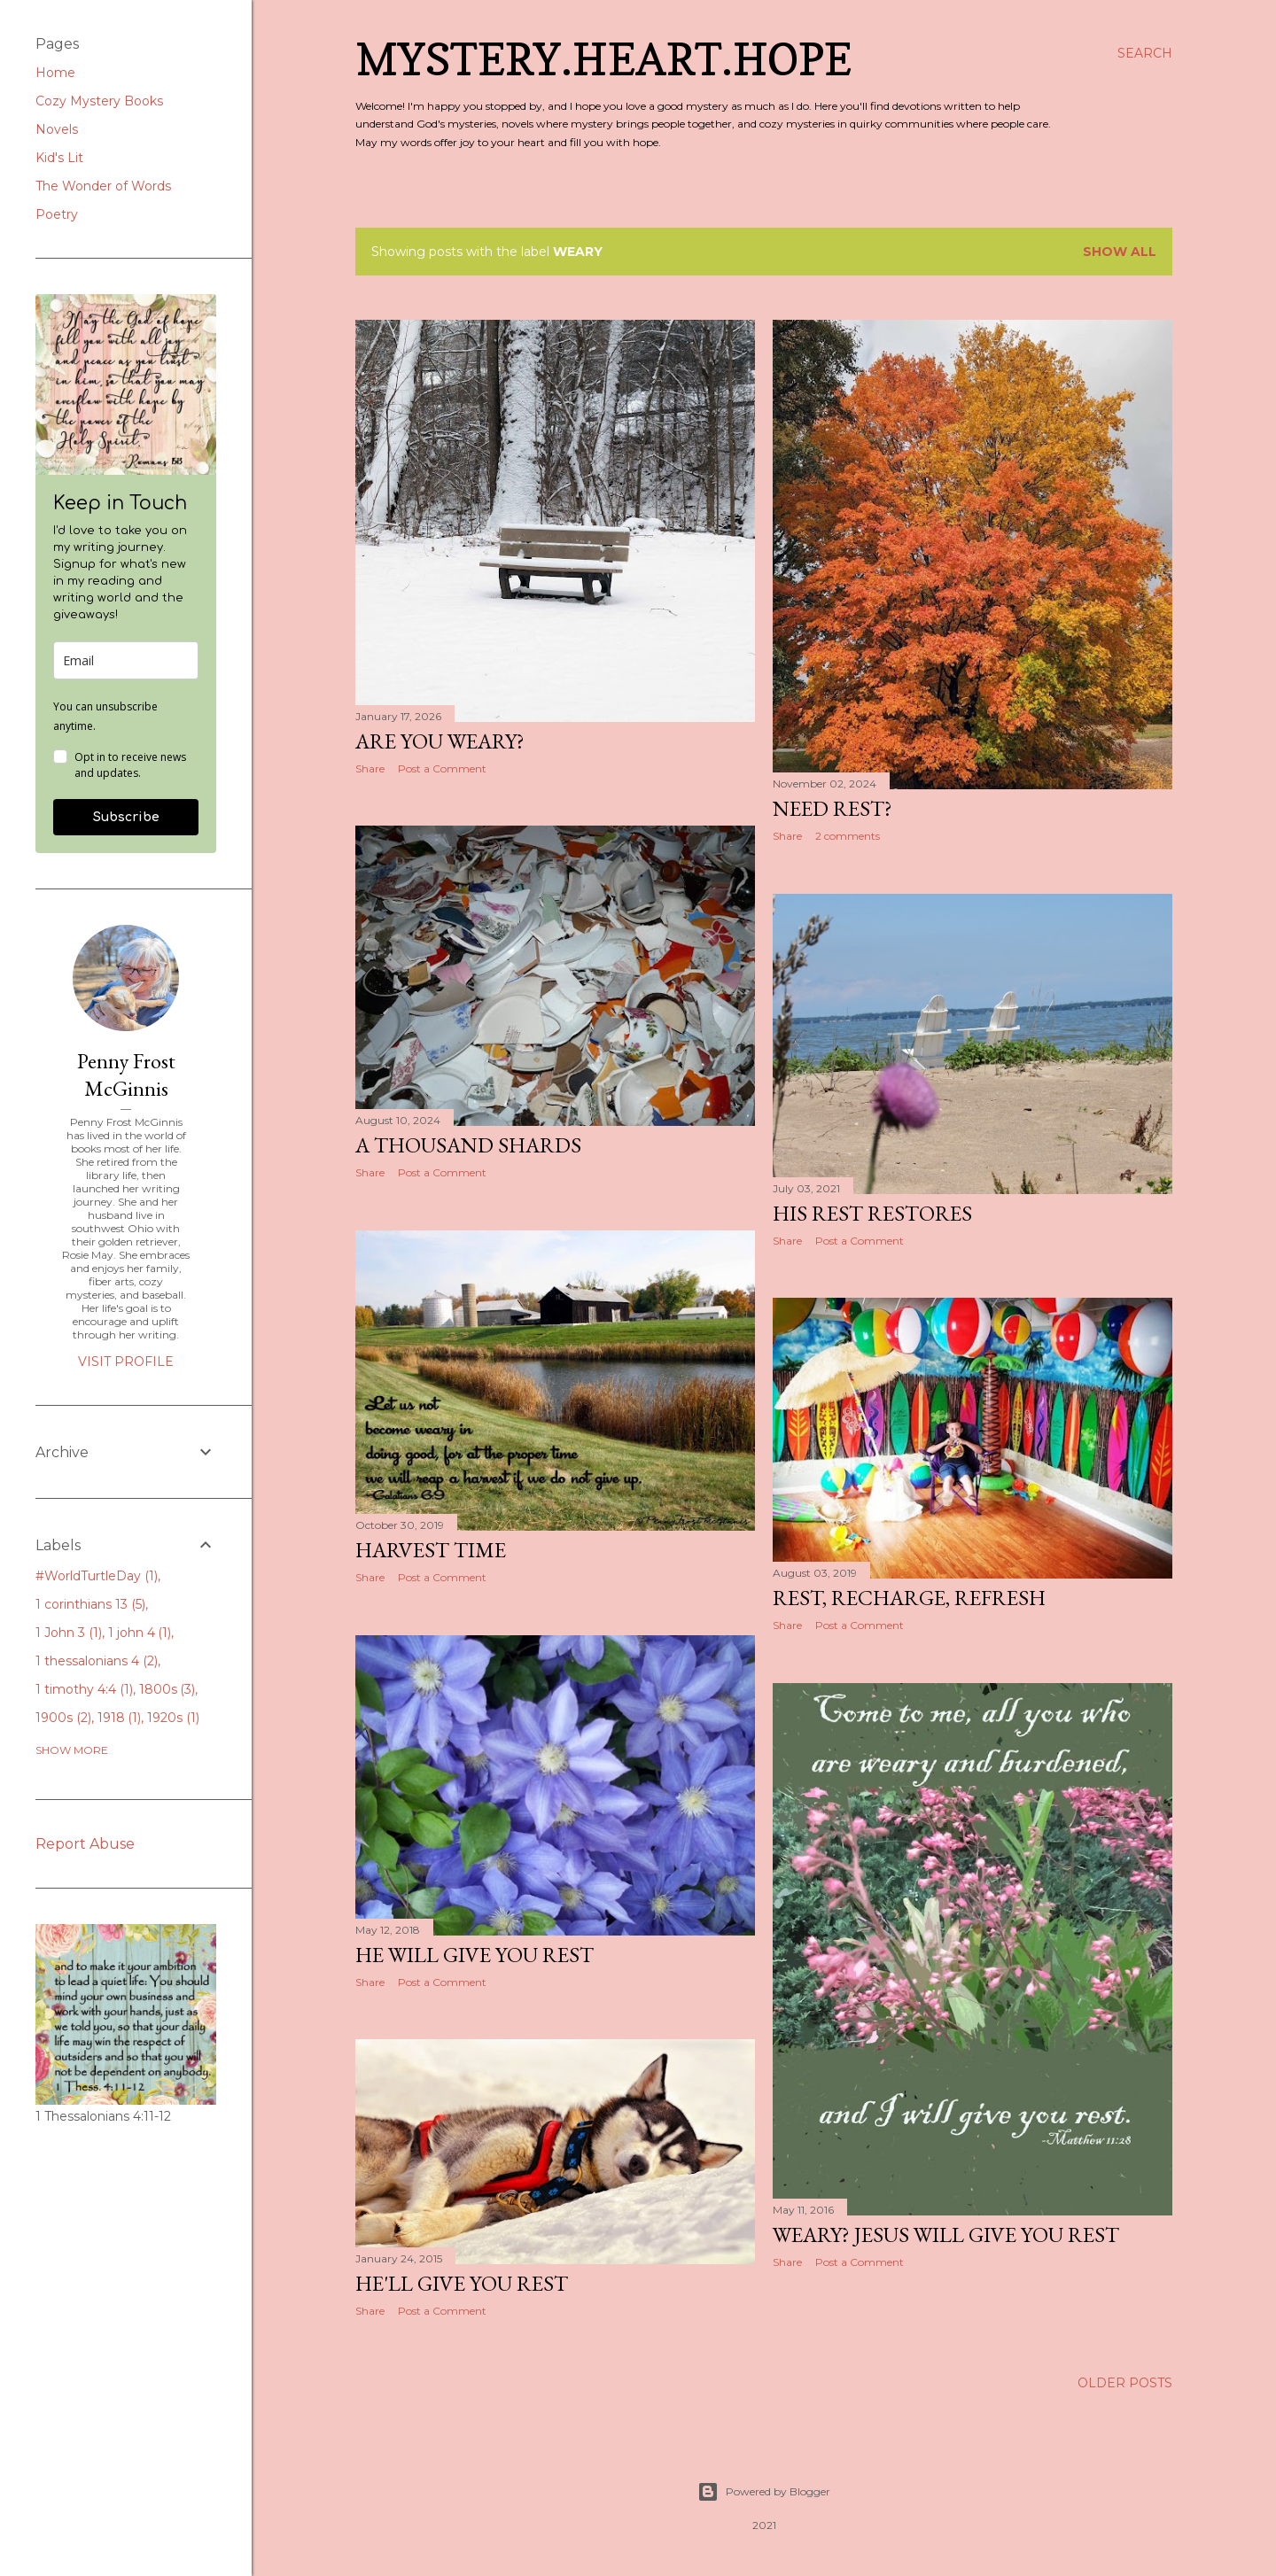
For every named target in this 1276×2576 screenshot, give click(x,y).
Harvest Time (430, 1549)
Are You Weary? (440, 741)
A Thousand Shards (468, 1145)
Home (55, 73)
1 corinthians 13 (90, 1604)
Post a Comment (442, 768)
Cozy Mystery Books (99, 101)
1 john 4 (140, 1633)
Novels (56, 129)
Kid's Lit (59, 158)
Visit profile (126, 1361)
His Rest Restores (872, 1213)
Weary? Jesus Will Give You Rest (946, 2234)
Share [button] (370, 768)
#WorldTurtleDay (96, 1576)
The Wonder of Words (103, 186)
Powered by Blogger (763, 2491)
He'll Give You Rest (461, 2283)
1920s (173, 1718)
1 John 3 (68, 1633)
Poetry (56, 214)
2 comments (847, 835)
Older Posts (1125, 2383)
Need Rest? (832, 808)
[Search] (1144, 53)
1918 (119, 1718)
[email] (125, 660)
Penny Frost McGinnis (126, 1074)
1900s (63, 1718)
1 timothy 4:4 (84, 1689)
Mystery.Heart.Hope (603, 59)
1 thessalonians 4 (96, 1661)
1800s (167, 1689)
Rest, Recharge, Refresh (909, 1597)
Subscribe (126, 817)
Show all (1119, 252)
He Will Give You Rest (474, 1954)
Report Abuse (85, 1843)
